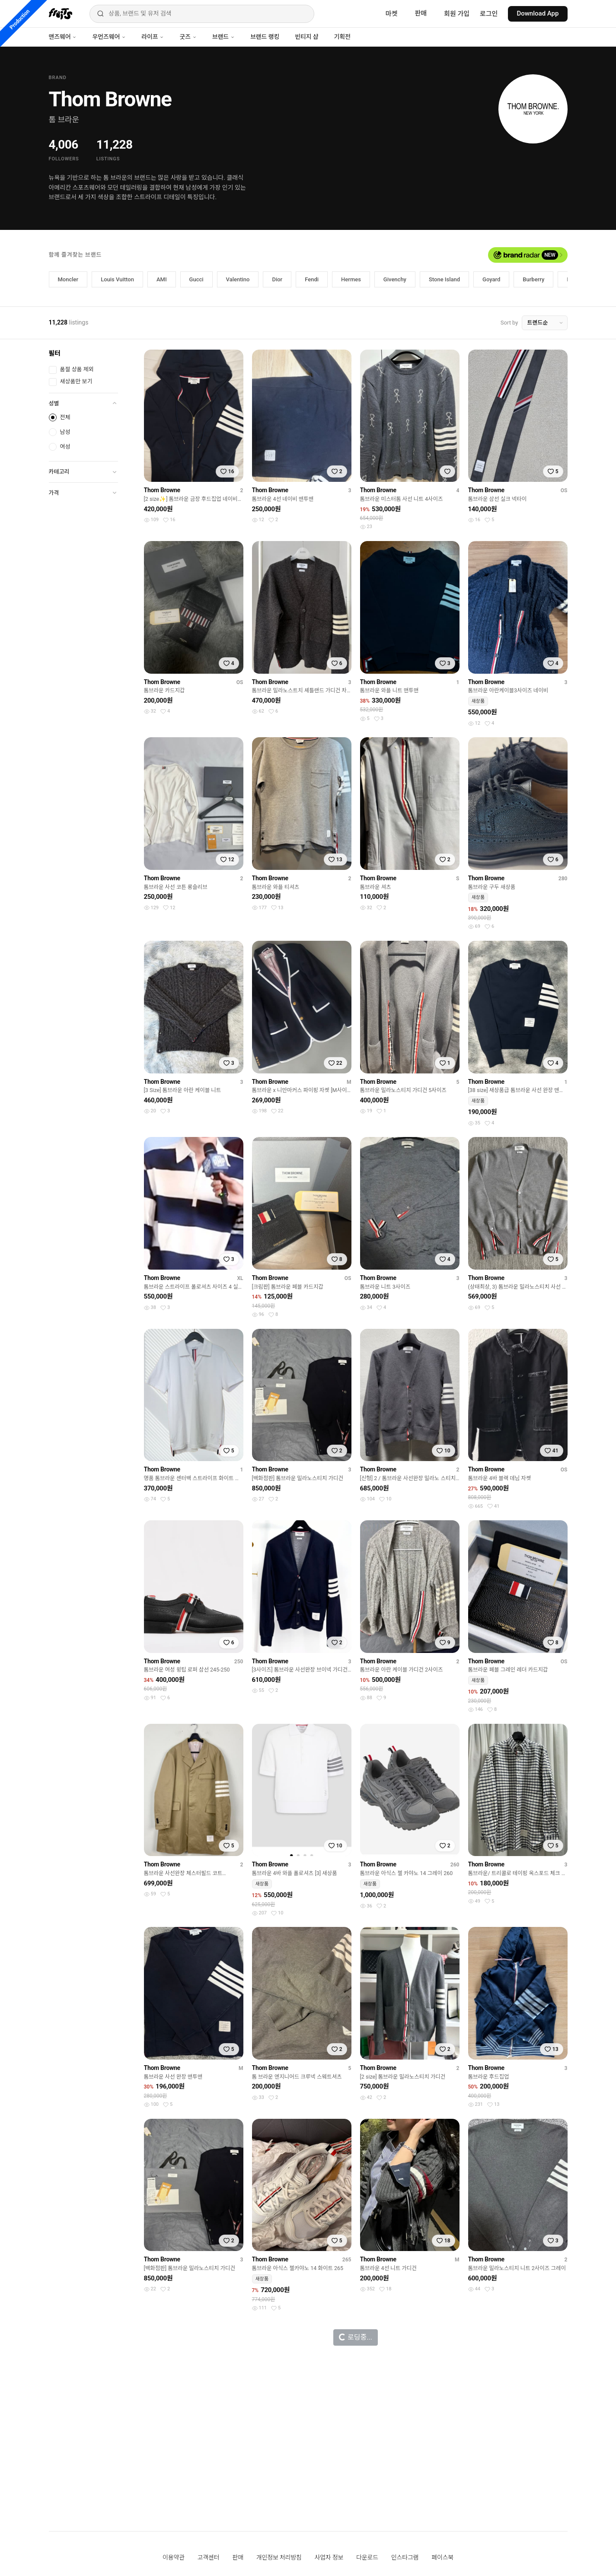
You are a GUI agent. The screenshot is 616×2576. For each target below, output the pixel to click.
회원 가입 (456, 14)
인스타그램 (404, 2557)
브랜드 (223, 36)
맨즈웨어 (63, 36)
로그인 (489, 14)
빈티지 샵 (306, 36)
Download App (538, 13)
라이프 (152, 36)
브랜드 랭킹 (264, 36)
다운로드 (367, 2557)
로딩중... (355, 2336)
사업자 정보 (329, 2557)
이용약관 (174, 2557)
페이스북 (442, 2557)
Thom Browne (162, 490)
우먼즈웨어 (109, 36)
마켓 (392, 14)
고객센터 (209, 2557)
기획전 (342, 36)
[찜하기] (227, 471)
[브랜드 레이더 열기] (527, 255)
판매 (421, 13)
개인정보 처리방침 (279, 2557)
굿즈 (187, 36)
